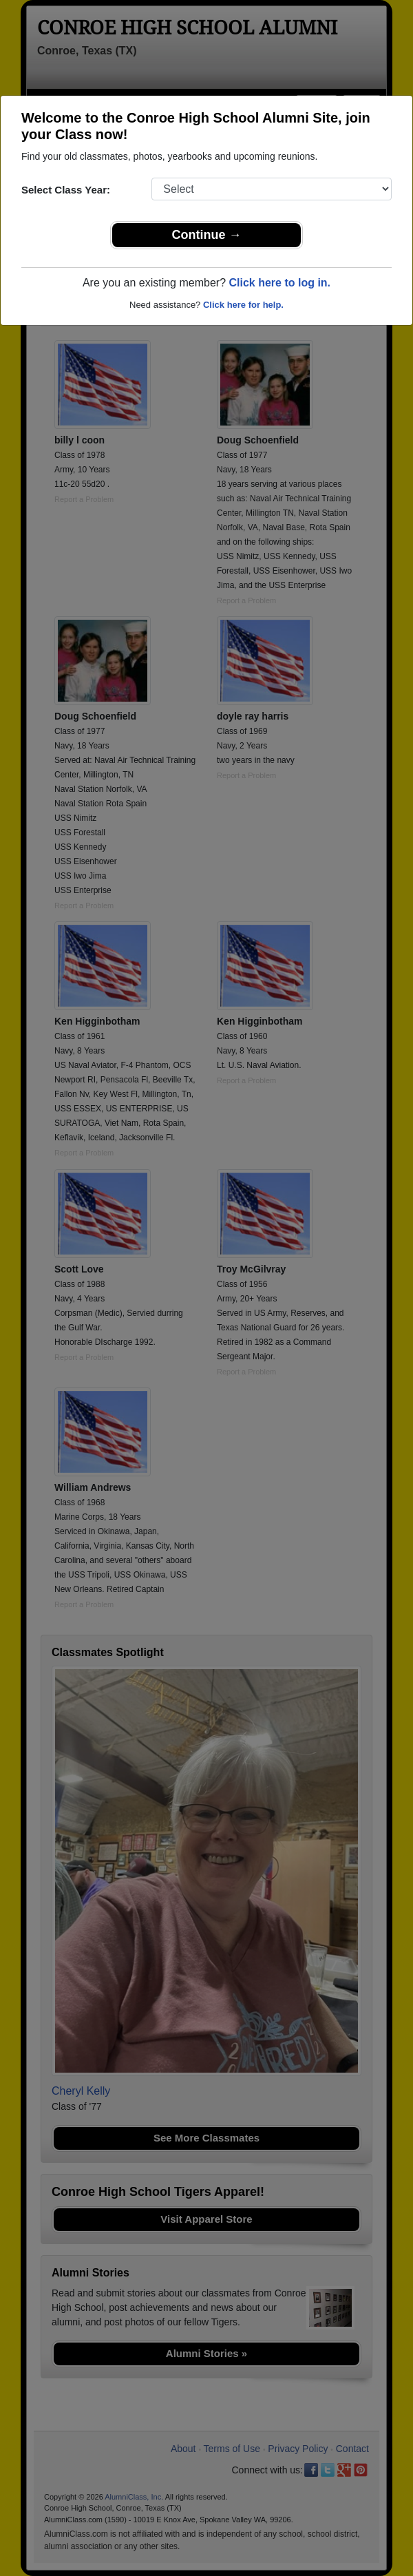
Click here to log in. (279, 283)
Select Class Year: (65, 190)
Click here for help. (243, 305)
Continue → (207, 235)
